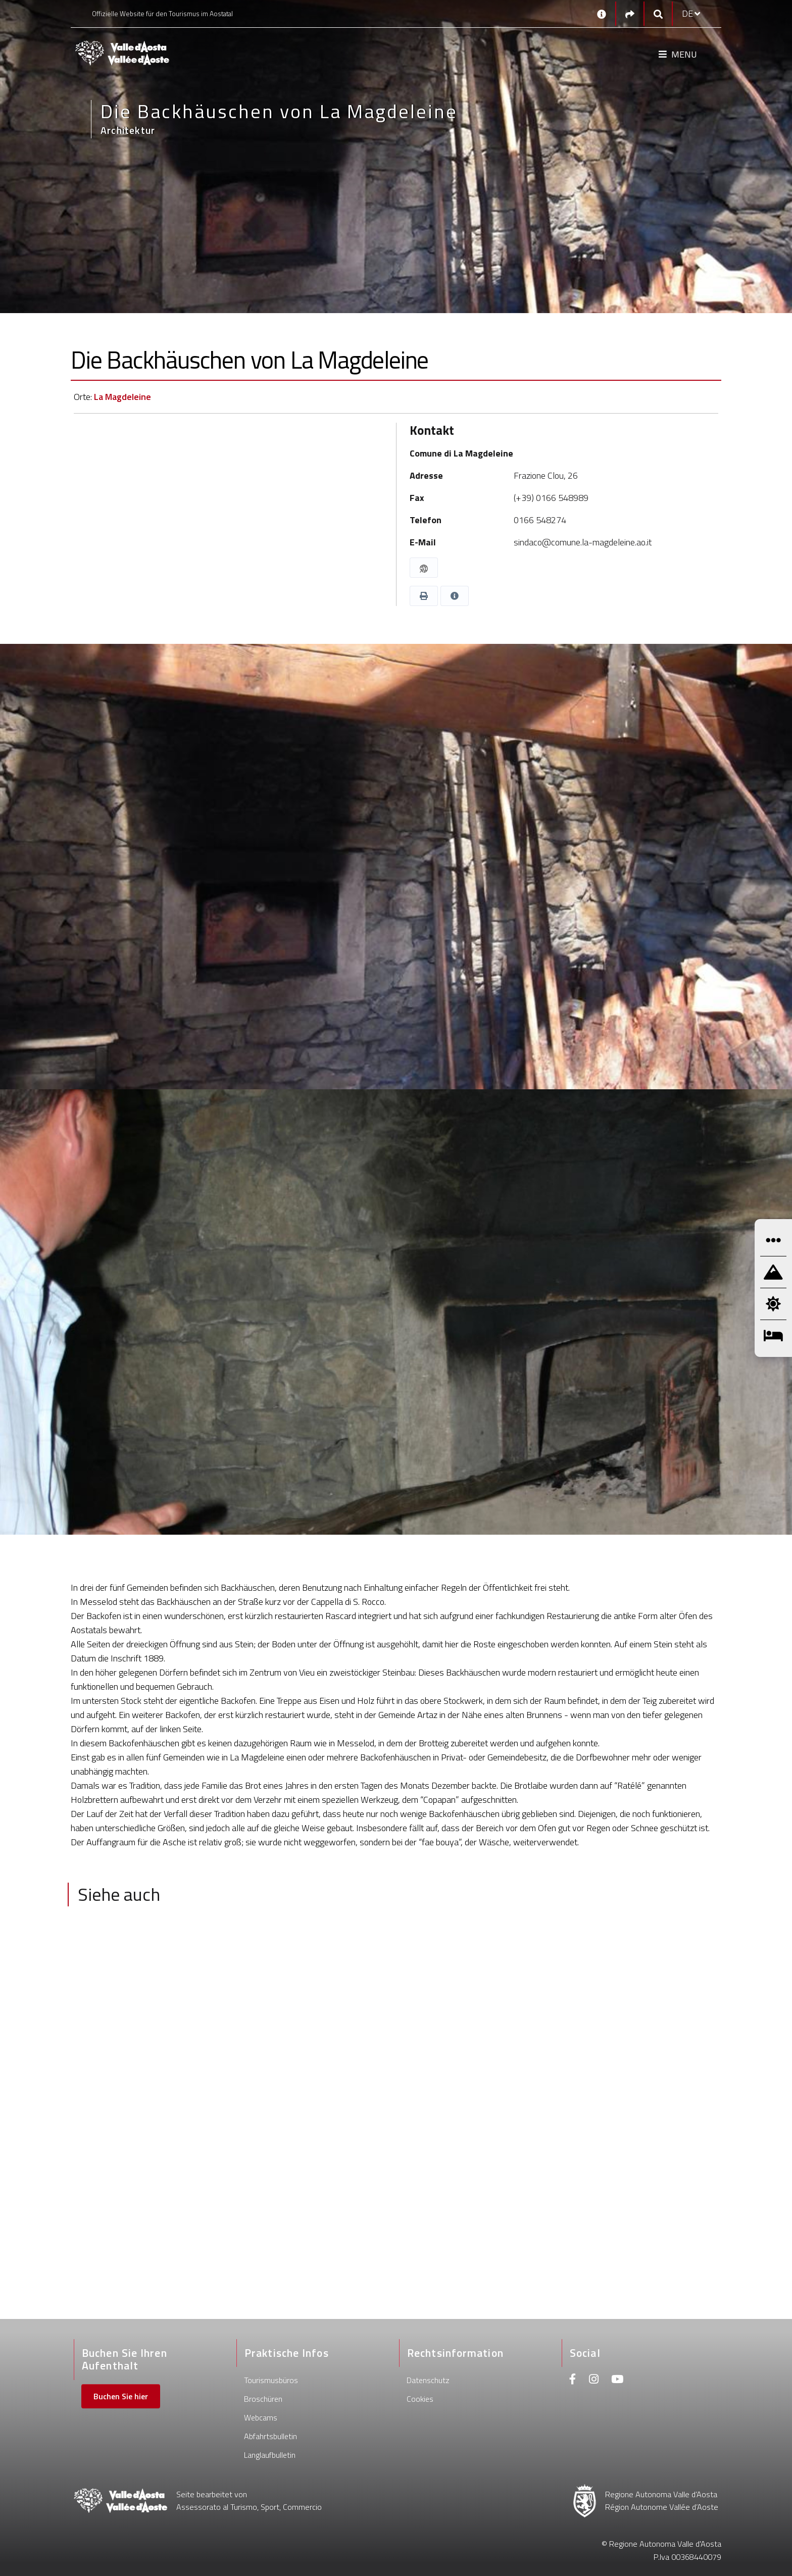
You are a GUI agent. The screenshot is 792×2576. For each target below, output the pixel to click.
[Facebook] (572, 2380)
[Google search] (658, 14)
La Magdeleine (122, 396)
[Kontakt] (601, 14)
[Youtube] (617, 2380)
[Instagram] (594, 2380)
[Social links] (629, 14)
